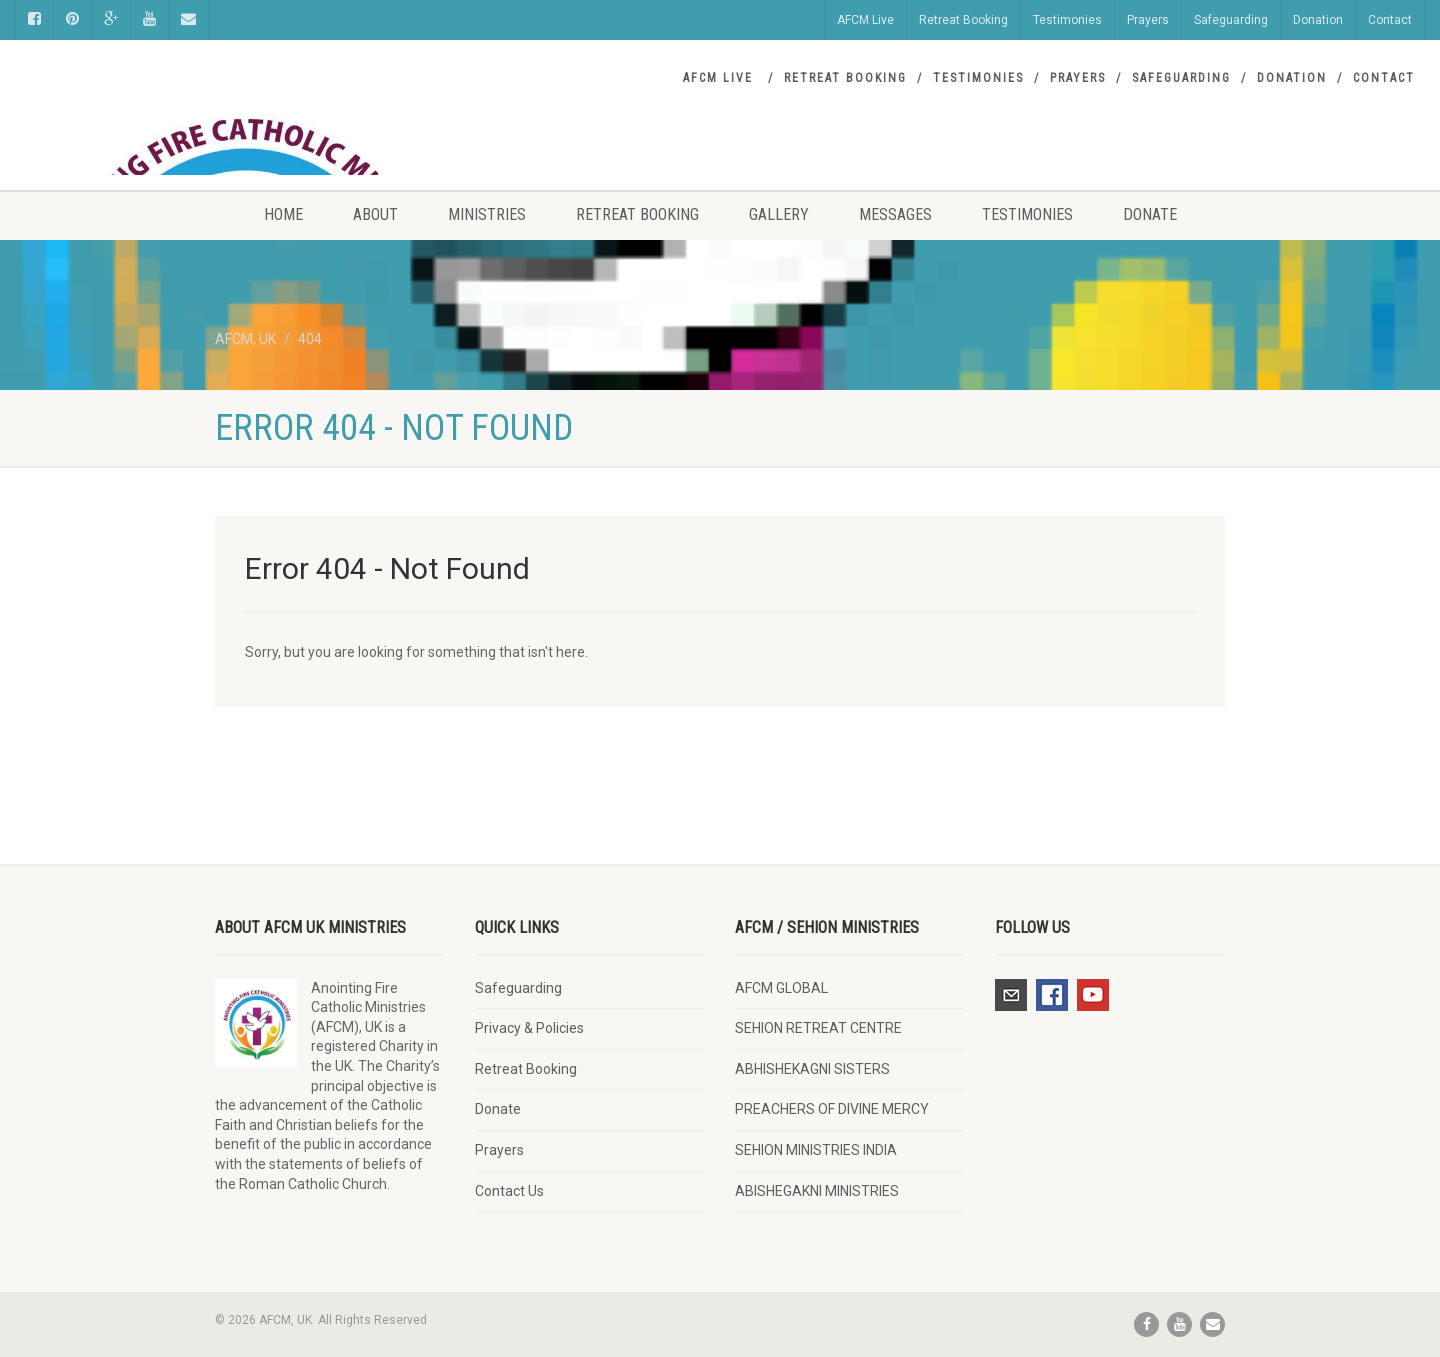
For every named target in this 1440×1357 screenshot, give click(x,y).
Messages (895, 214)
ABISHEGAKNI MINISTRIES (817, 1191)
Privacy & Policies (529, 1028)
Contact (1390, 20)
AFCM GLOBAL (781, 988)
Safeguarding (1231, 20)
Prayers (1148, 20)
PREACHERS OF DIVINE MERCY (832, 1109)
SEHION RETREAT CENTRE (818, 1028)
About (375, 214)
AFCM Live (865, 20)
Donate (1150, 214)
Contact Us (509, 1191)
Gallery (779, 214)
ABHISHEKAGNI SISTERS (812, 1069)
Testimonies (1067, 20)
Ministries (487, 214)
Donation (1318, 20)
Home (283, 214)
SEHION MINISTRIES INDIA (816, 1150)
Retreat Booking (963, 20)
